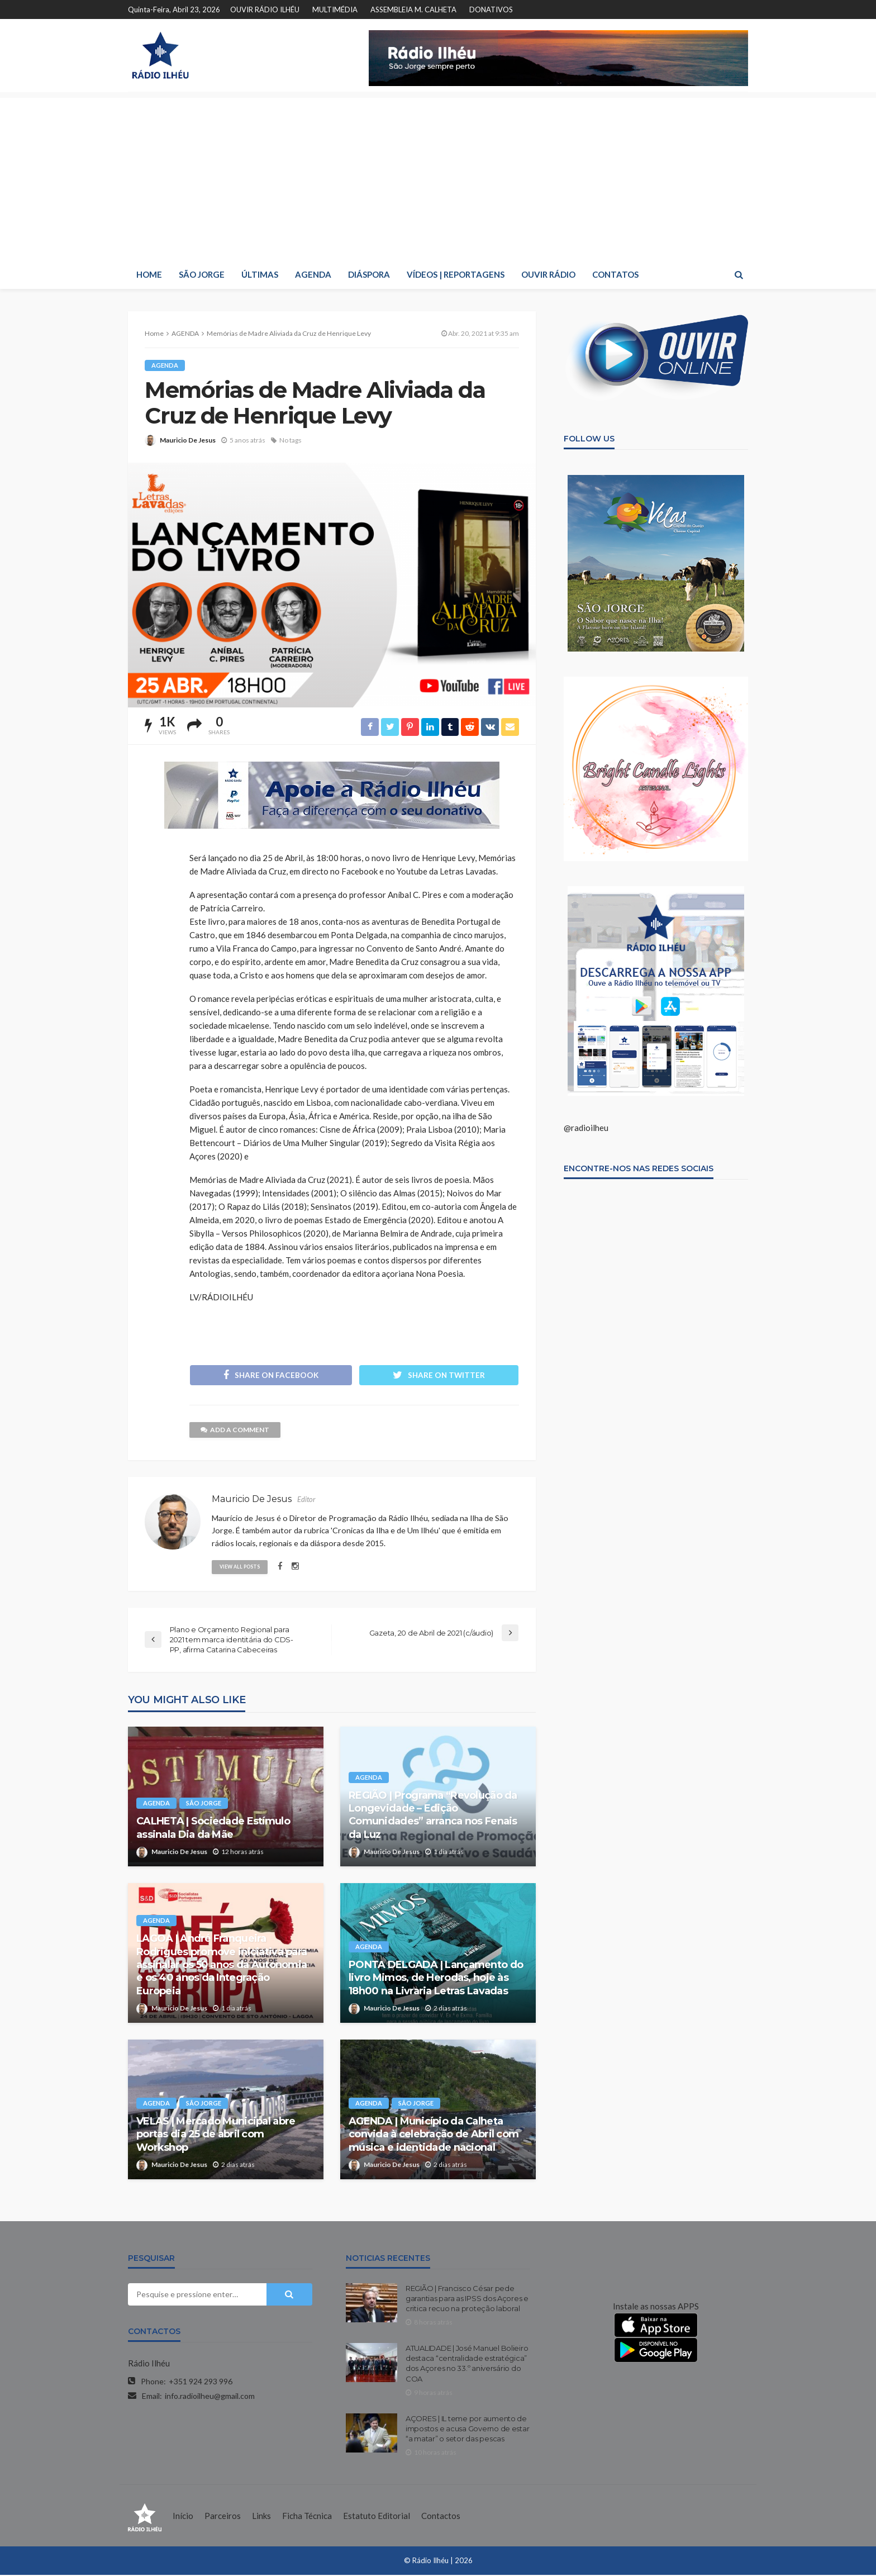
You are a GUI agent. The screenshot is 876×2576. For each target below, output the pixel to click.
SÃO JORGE (202, 274)
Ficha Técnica (307, 2517)
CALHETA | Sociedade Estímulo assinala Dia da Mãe (213, 1828)
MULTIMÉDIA (335, 9)
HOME (149, 274)
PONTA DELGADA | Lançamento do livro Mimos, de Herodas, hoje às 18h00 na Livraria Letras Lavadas (436, 1978)
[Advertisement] (438, 176)
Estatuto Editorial (376, 2517)
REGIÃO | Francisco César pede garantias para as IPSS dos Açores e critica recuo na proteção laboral (467, 2298)
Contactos (440, 2517)
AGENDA (313, 274)
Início (183, 2517)
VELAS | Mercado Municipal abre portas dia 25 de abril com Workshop (215, 2135)
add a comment (235, 1430)
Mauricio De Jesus (188, 440)
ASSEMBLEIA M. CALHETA (413, 9)
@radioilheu (586, 1128)
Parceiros (222, 2517)
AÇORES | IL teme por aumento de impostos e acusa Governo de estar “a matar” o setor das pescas (467, 2429)
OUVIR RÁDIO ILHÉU (264, 9)
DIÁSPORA (369, 274)
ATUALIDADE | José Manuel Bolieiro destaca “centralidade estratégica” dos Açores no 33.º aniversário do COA (467, 2364)
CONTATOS (615, 274)
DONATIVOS (491, 9)
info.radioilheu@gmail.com (210, 2396)
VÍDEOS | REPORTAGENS (455, 274)
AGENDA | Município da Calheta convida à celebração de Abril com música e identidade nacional (433, 2135)
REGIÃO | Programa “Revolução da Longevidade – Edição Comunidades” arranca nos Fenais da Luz (433, 1815)
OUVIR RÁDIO (548, 274)
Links (261, 2517)
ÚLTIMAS (259, 274)
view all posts (240, 1567)
